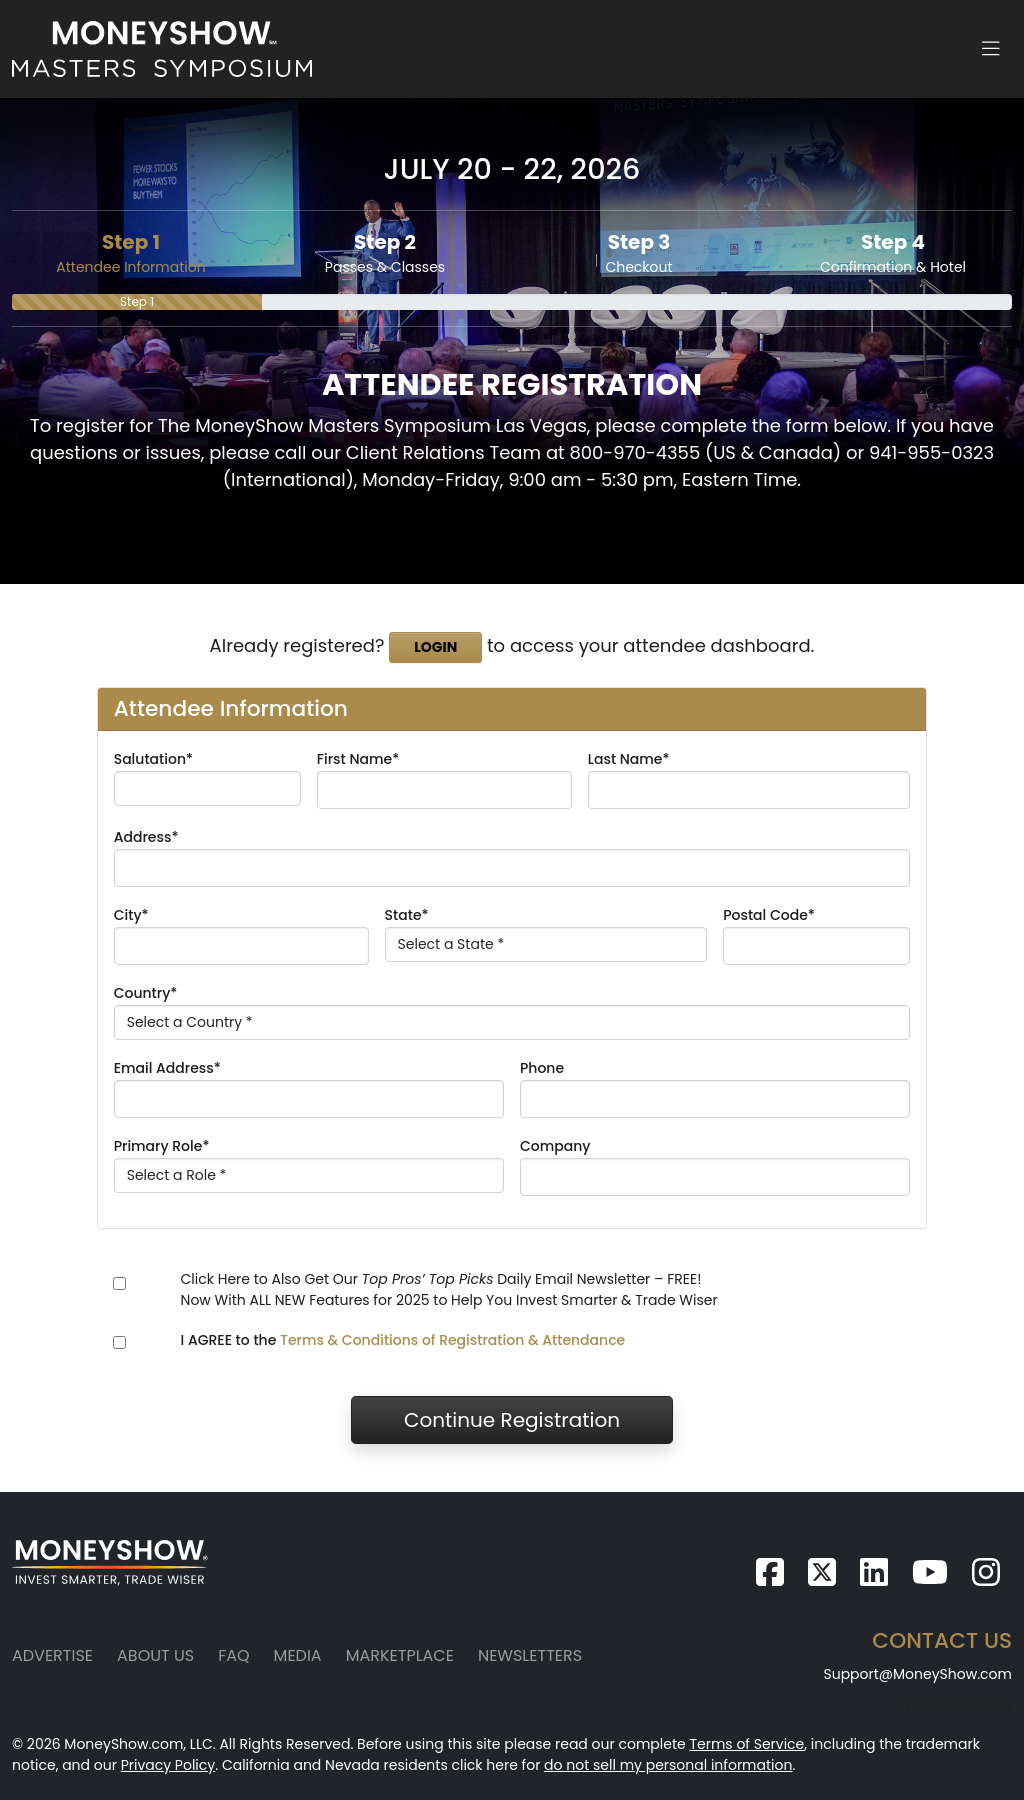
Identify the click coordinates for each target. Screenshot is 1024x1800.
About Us (155, 1655)
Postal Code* (769, 915)
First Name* (358, 759)
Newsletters (530, 1655)
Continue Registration (512, 1420)
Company (555, 1146)
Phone (542, 1068)
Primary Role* (162, 1146)
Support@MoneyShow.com (917, 1674)
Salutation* (153, 759)
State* (407, 915)
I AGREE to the (403, 1340)
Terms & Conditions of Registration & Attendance (452, 1340)
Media (298, 1655)
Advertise (52, 1655)
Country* (146, 993)
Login (435, 647)
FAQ (233, 1655)
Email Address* (167, 1068)
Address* (146, 837)
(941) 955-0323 (959, 1706)
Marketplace (400, 1655)
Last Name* (629, 759)
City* (131, 915)
